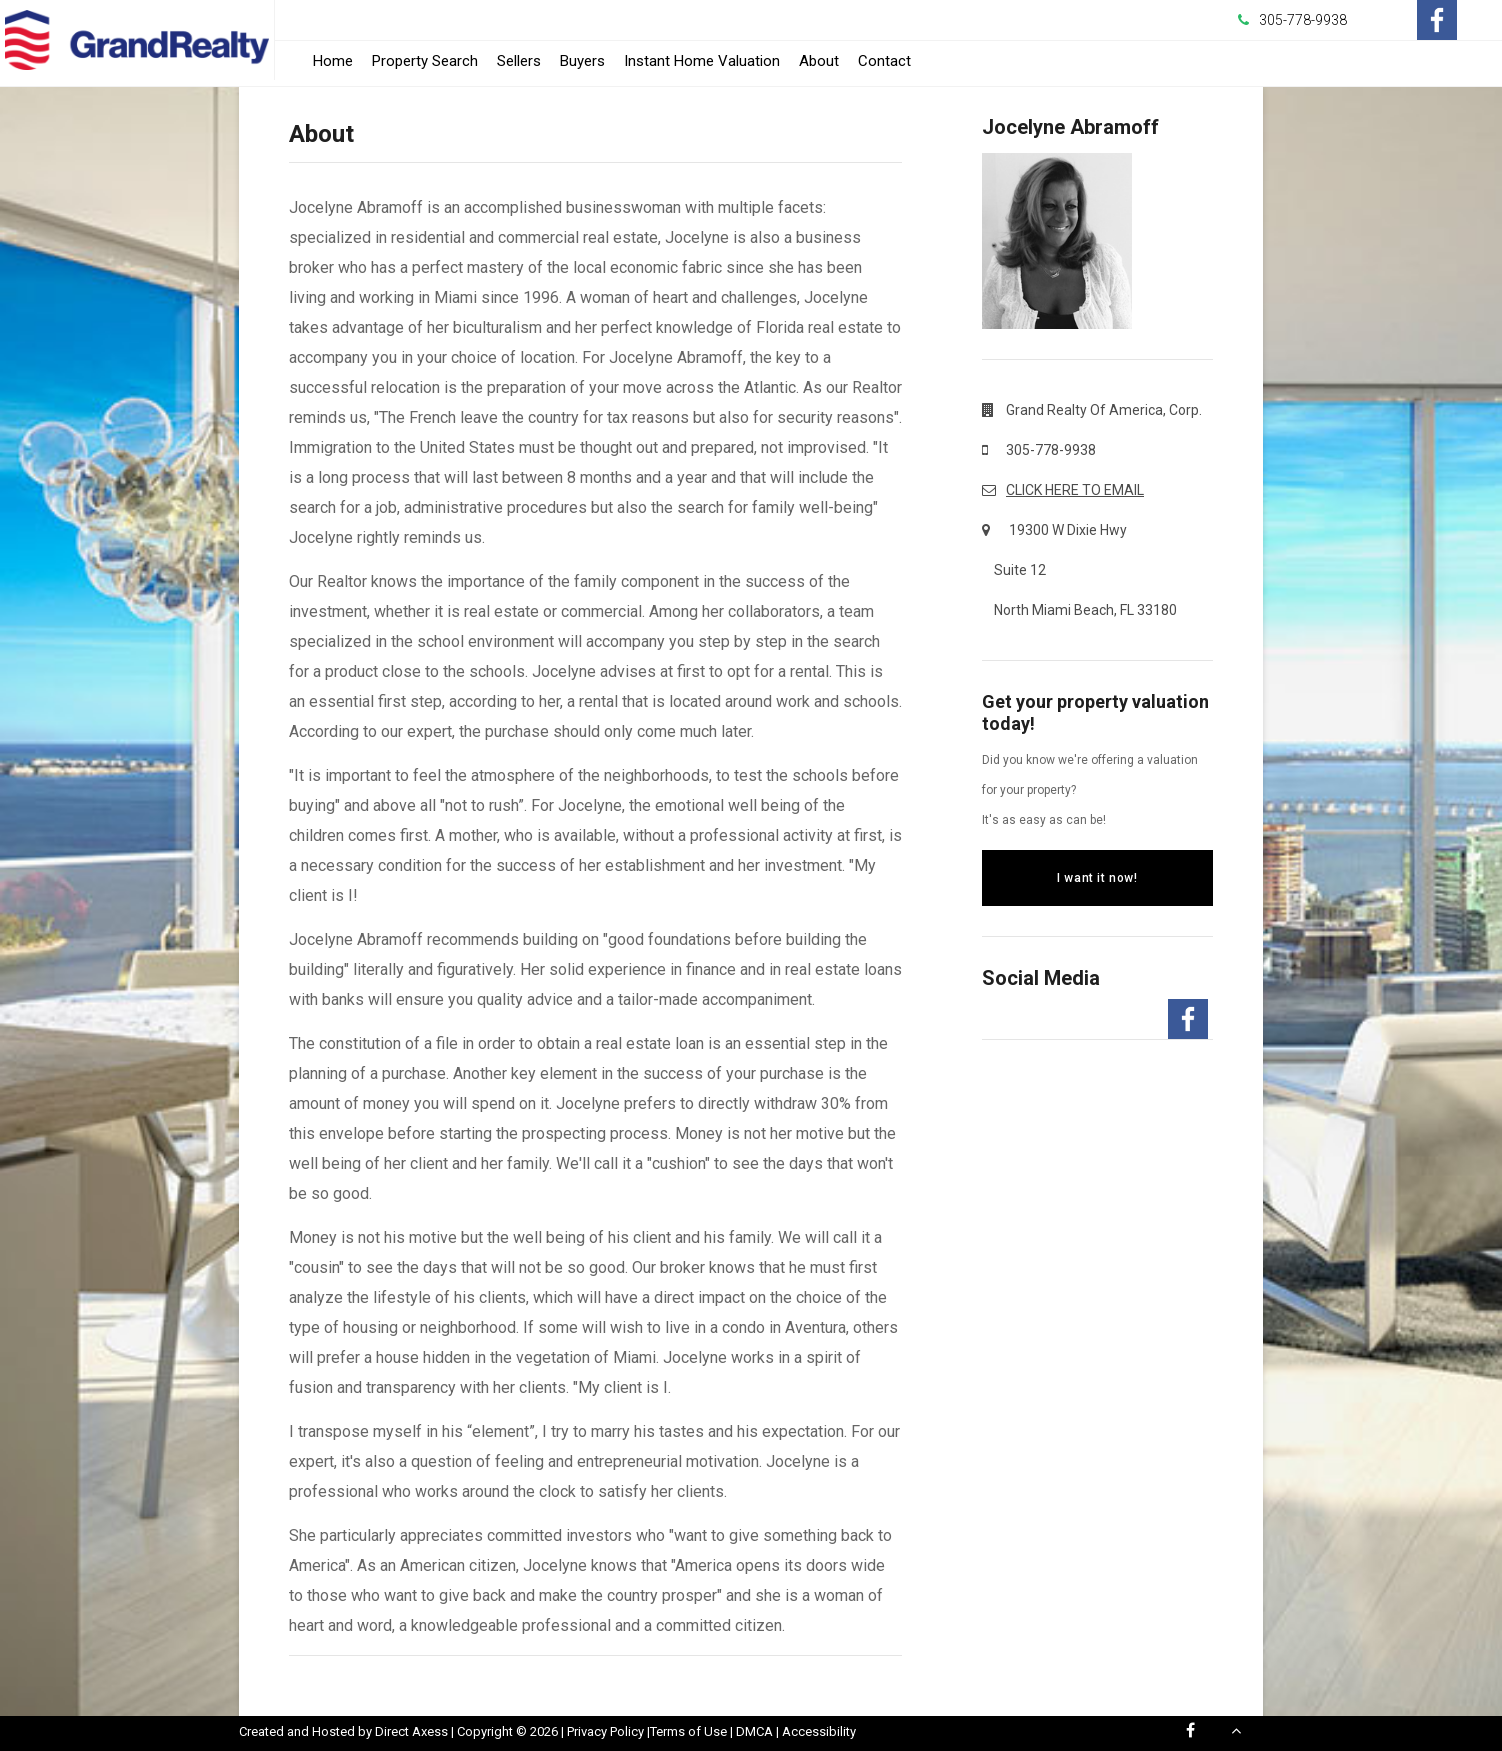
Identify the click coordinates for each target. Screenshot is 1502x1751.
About (819, 61)
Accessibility (819, 1731)
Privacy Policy (605, 1731)
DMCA (754, 1731)
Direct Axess (411, 1731)
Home (333, 61)
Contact (884, 61)
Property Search (425, 61)
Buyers (582, 61)
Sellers (519, 61)
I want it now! (1097, 878)
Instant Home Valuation (702, 61)
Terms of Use (688, 1731)
